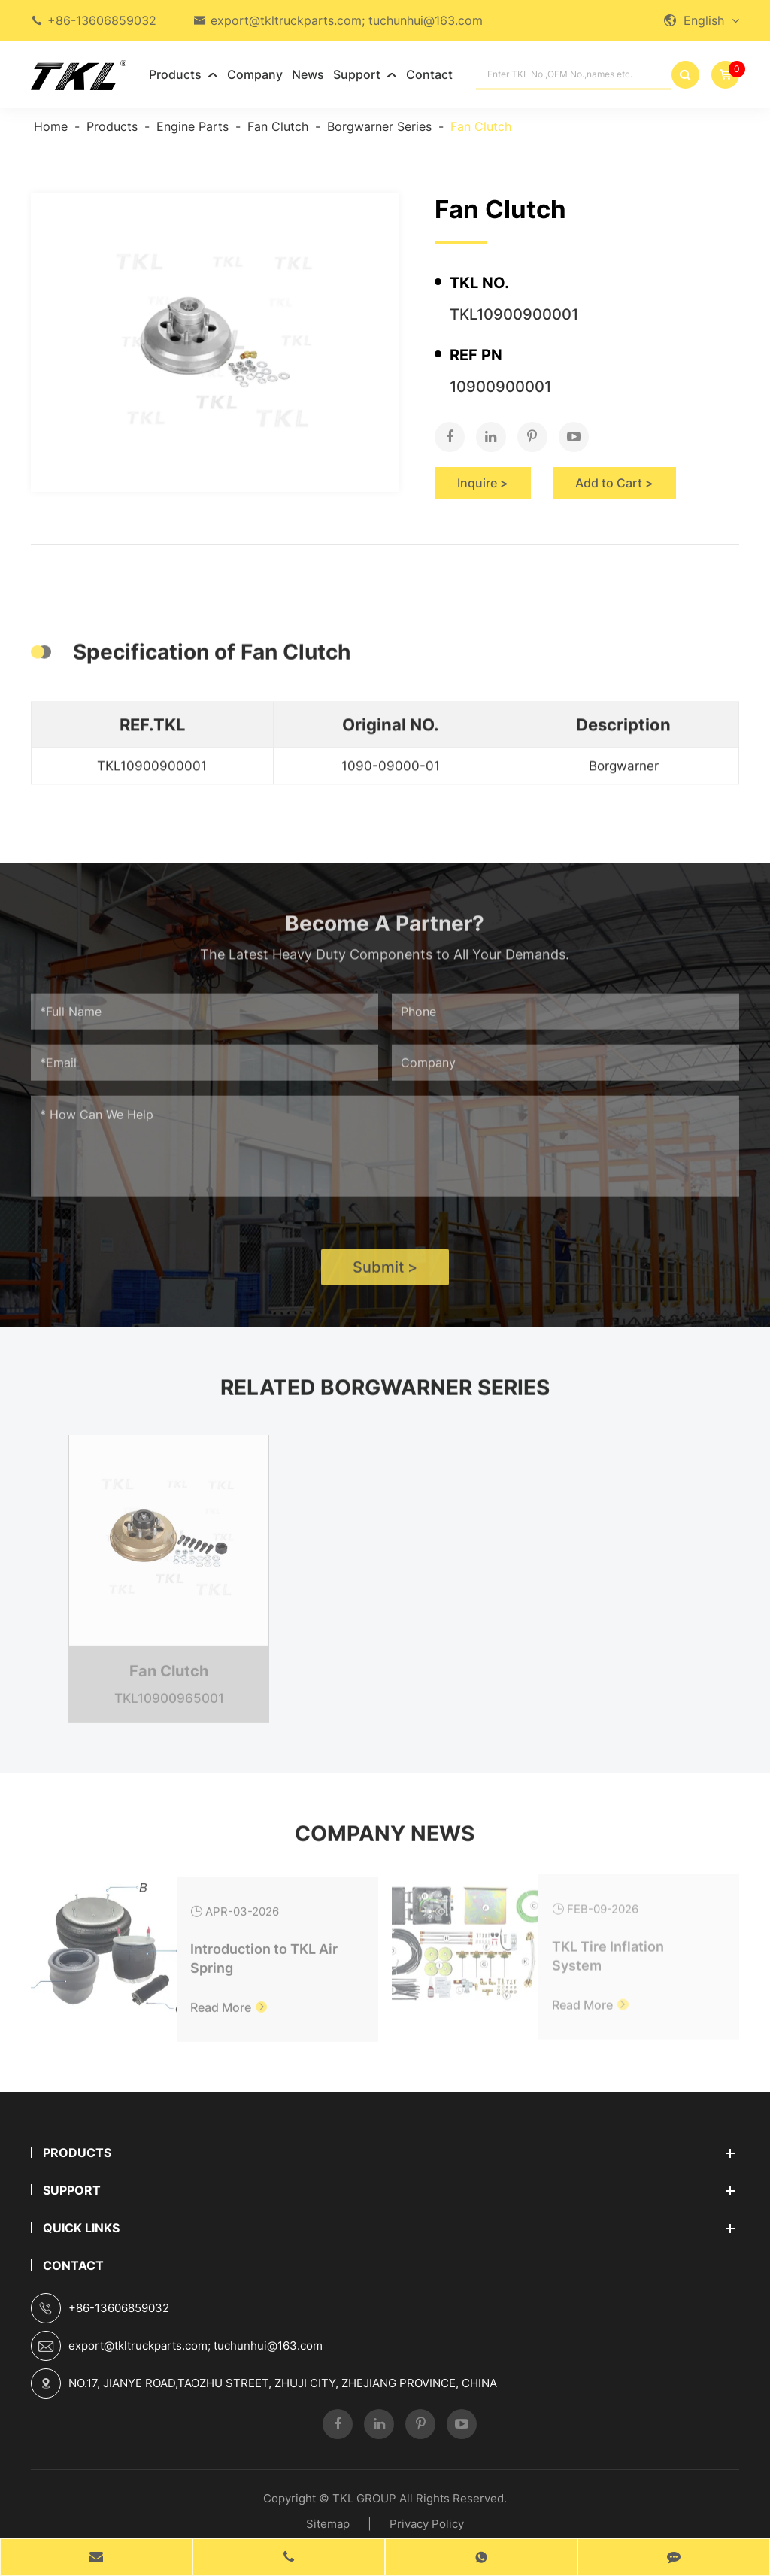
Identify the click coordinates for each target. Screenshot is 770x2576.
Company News (384, 1839)
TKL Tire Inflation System (608, 1948)
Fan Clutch (277, 126)
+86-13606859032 (101, 20)
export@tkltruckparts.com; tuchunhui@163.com (347, 20)
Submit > (385, 1273)
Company (255, 74)
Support (365, 74)
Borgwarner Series (379, 126)
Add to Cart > (614, 482)
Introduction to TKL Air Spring (264, 1950)
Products (183, 74)
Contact (429, 74)
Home (51, 126)
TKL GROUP (364, 2498)
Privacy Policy (427, 2524)
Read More (228, 1999)
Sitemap (328, 2524)
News (308, 74)
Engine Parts (192, 126)
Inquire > (482, 482)
